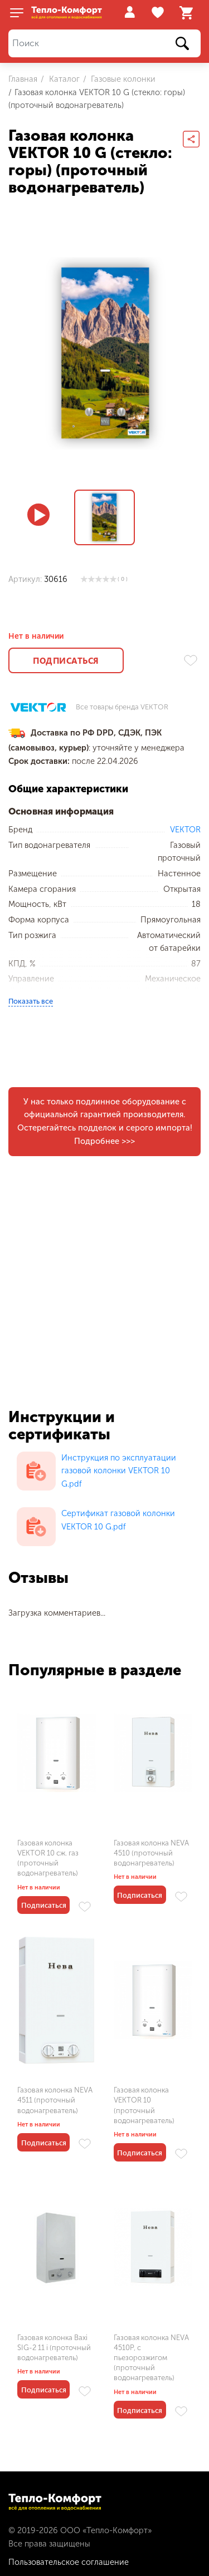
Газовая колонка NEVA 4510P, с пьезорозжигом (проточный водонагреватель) (151, 2357)
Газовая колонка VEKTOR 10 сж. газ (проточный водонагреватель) (48, 1858)
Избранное (159, 13)
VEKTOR (185, 830)
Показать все (30, 1001)
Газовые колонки (122, 79)
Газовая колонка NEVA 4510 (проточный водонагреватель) (151, 1853)
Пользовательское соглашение (68, 2562)
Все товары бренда (122, 707)
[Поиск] (104, 43)
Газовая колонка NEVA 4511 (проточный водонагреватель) (55, 2100)
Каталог (63, 79)
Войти (129, 12)
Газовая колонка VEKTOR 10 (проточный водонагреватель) (144, 2105)
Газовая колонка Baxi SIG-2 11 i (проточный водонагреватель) (54, 2347)
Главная (22, 79)
